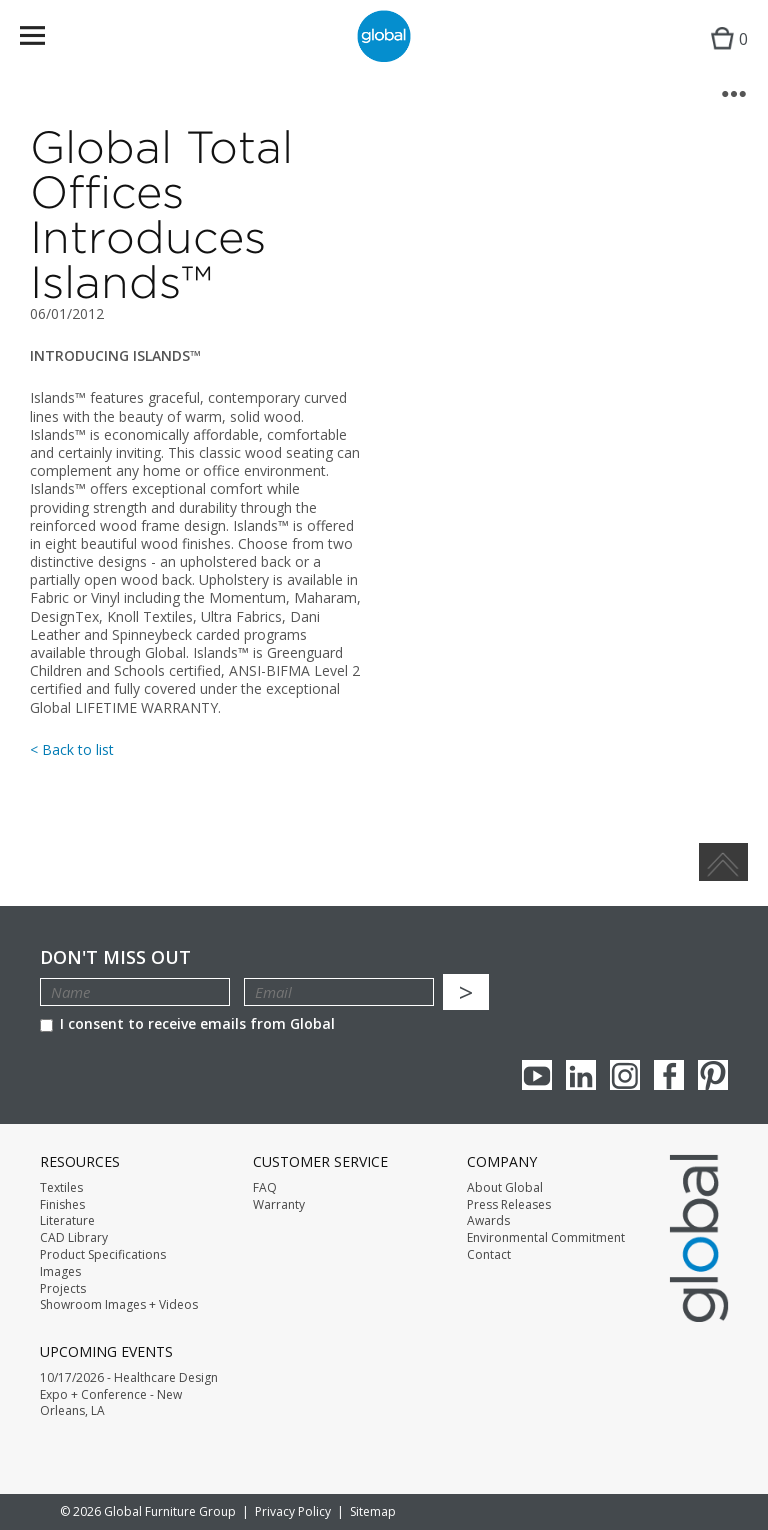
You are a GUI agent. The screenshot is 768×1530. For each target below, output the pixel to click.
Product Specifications (103, 1255)
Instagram (625, 1075)
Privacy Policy (293, 1511)
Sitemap (373, 1511)
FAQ (265, 1188)
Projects (63, 1289)
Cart (724, 55)
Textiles (61, 1188)
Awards (488, 1221)
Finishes (62, 1205)
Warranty (279, 1205)
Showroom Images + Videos (119, 1305)
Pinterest (713, 1075)
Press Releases (509, 1205)
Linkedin (581, 1075)
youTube (537, 1075)
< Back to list (72, 749)
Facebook (669, 1075)
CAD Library (74, 1238)
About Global (505, 1188)
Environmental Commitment (546, 1238)
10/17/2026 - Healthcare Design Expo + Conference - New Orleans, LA (129, 1395)
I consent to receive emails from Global (187, 1023)
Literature (67, 1221)
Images (60, 1272)
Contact (489, 1255)
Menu (45, 39)
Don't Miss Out (115, 957)
